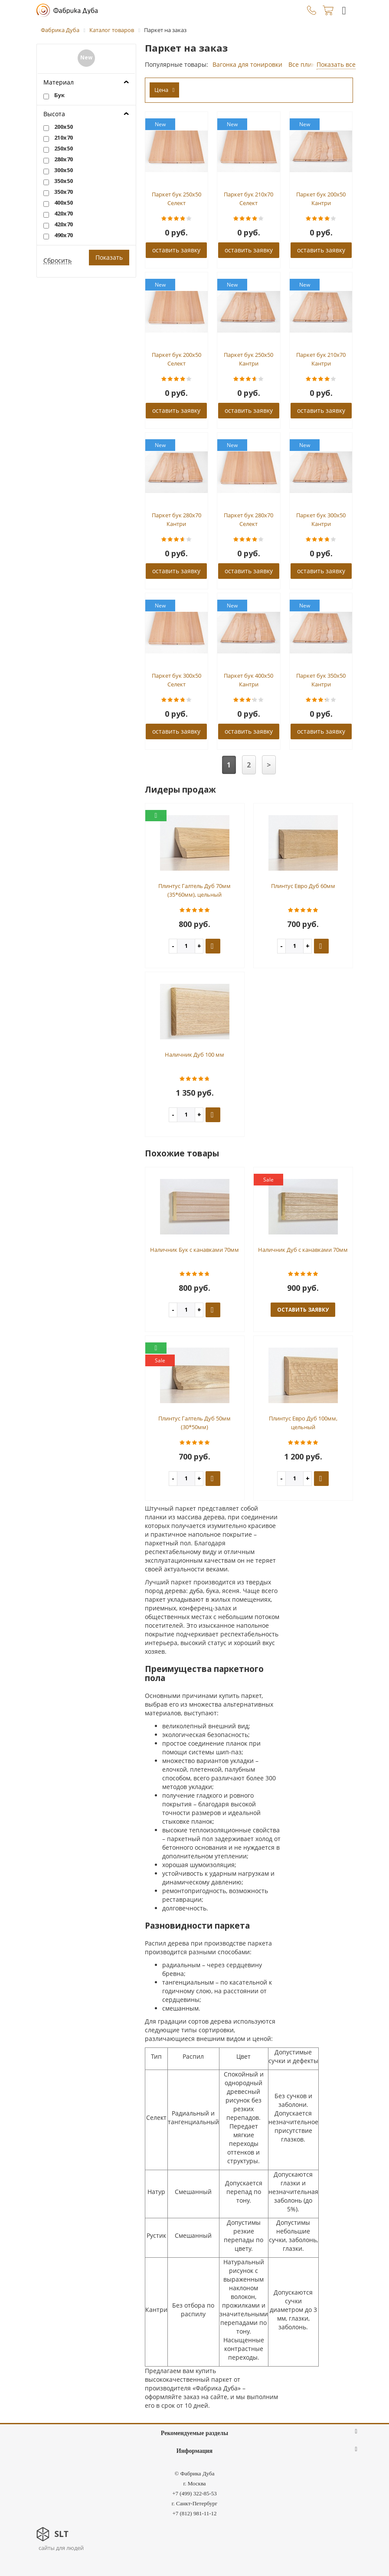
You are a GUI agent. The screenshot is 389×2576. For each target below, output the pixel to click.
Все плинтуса (308, 64)
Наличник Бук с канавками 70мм (194, 1250)
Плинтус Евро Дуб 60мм (303, 886)
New (86, 57)
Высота (54, 114)
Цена (164, 90)
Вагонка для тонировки (247, 64)
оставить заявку (176, 250)
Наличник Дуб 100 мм (194, 1054)
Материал (58, 82)
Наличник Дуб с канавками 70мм (303, 1250)
